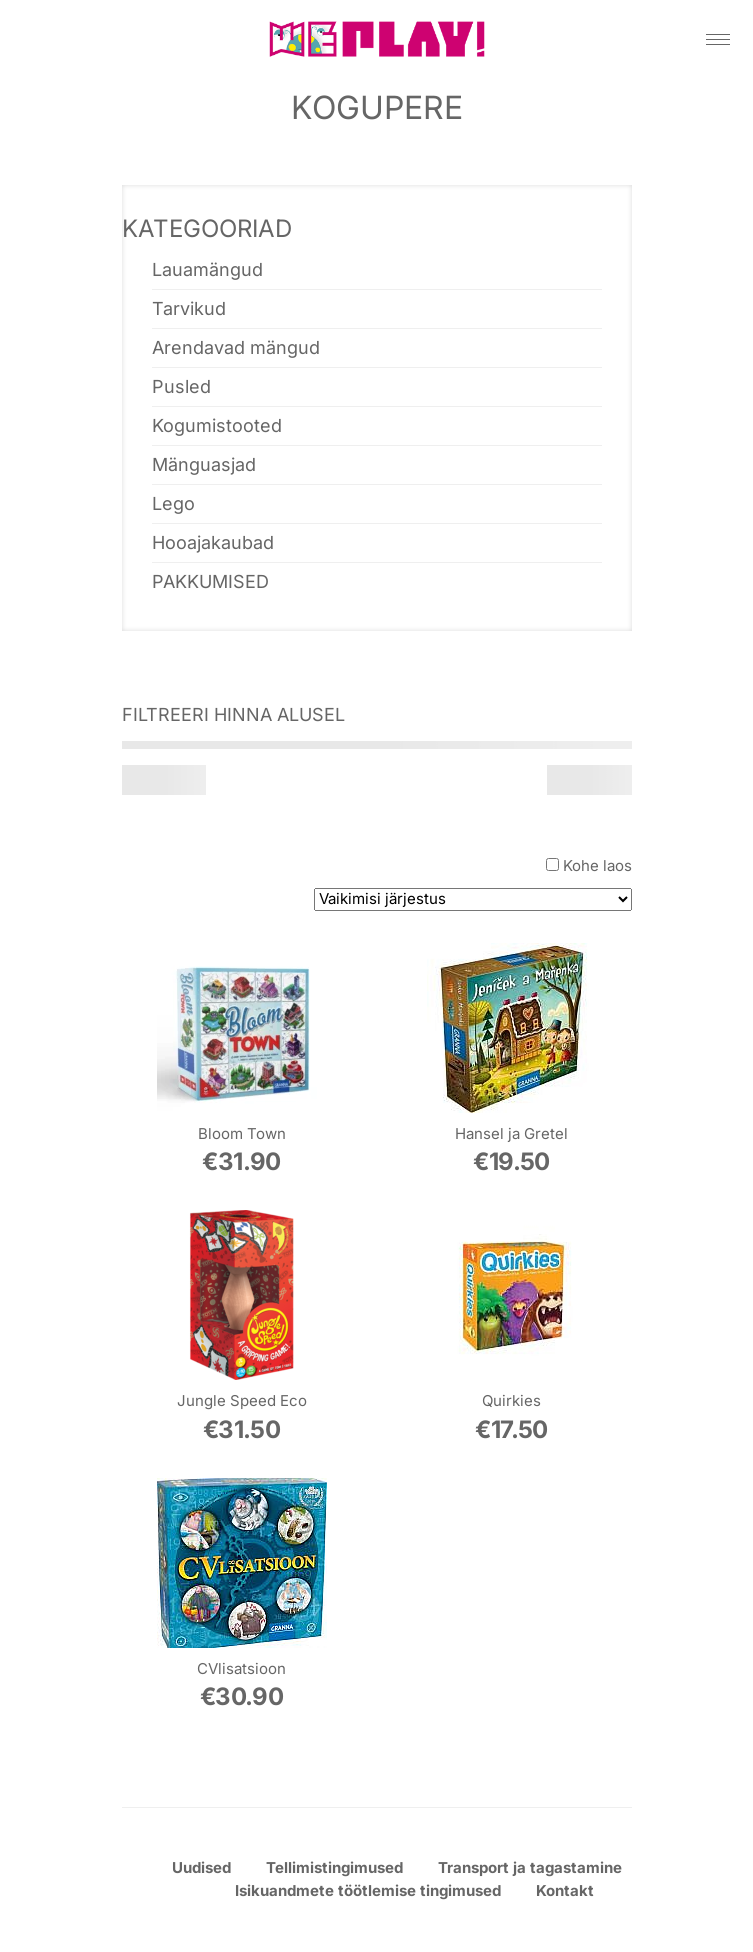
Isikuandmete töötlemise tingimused (368, 1890)
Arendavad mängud (236, 347)
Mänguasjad (204, 464)
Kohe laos (597, 865)
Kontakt (565, 1890)
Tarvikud (189, 308)
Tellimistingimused (334, 1867)
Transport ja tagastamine (530, 1867)
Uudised (201, 1867)
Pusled (181, 386)
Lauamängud (207, 269)
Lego (173, 503)
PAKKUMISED (210, 581)
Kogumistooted (217, 425)
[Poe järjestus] (473, 899)
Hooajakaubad (213, 542)
